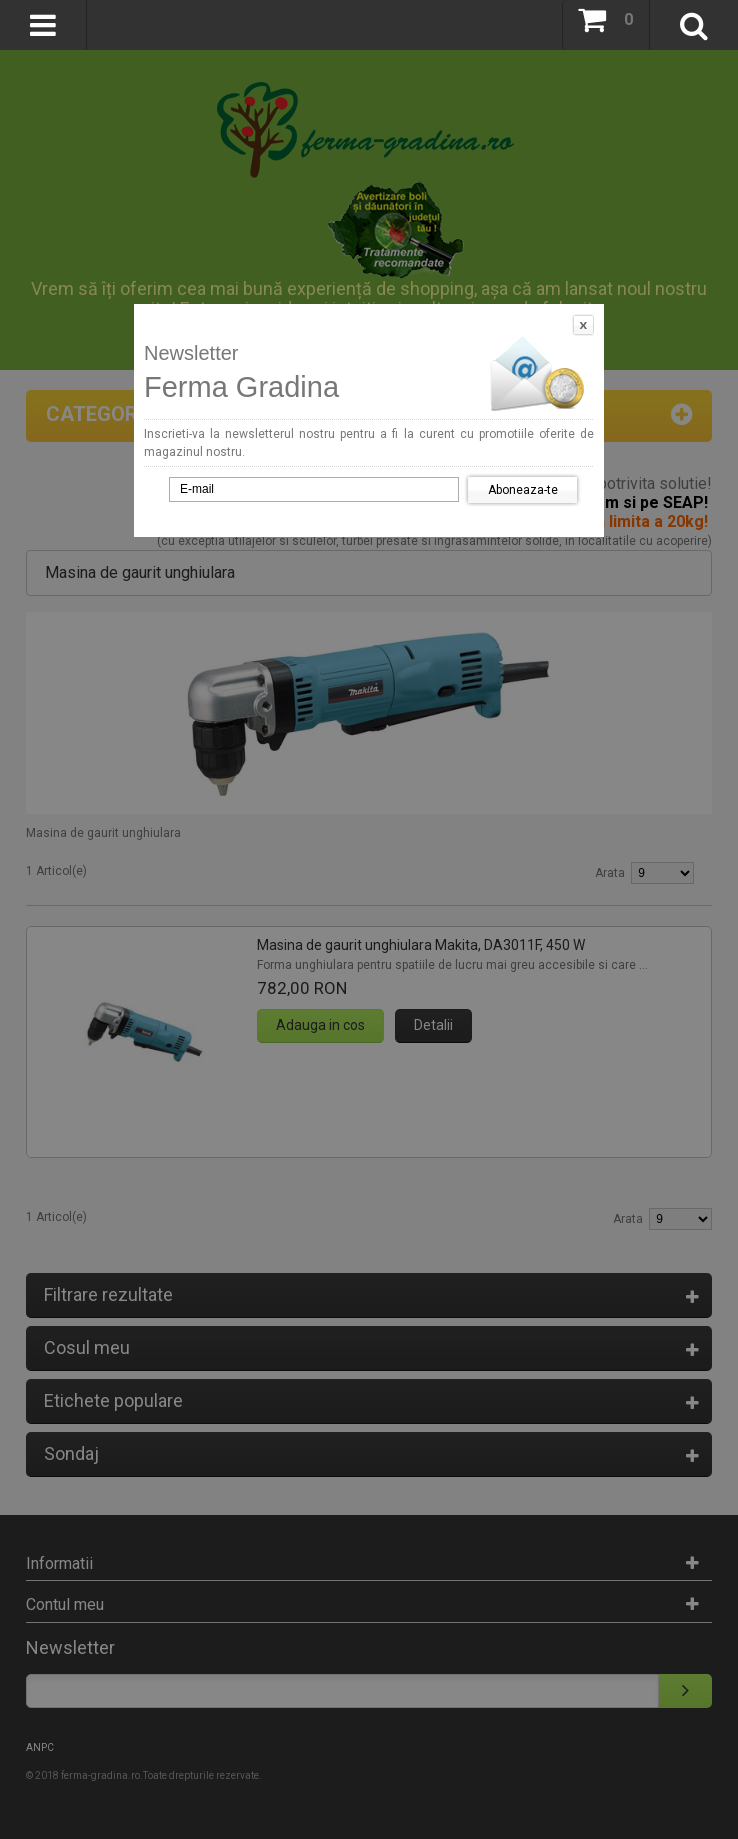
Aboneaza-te (523, 490)
